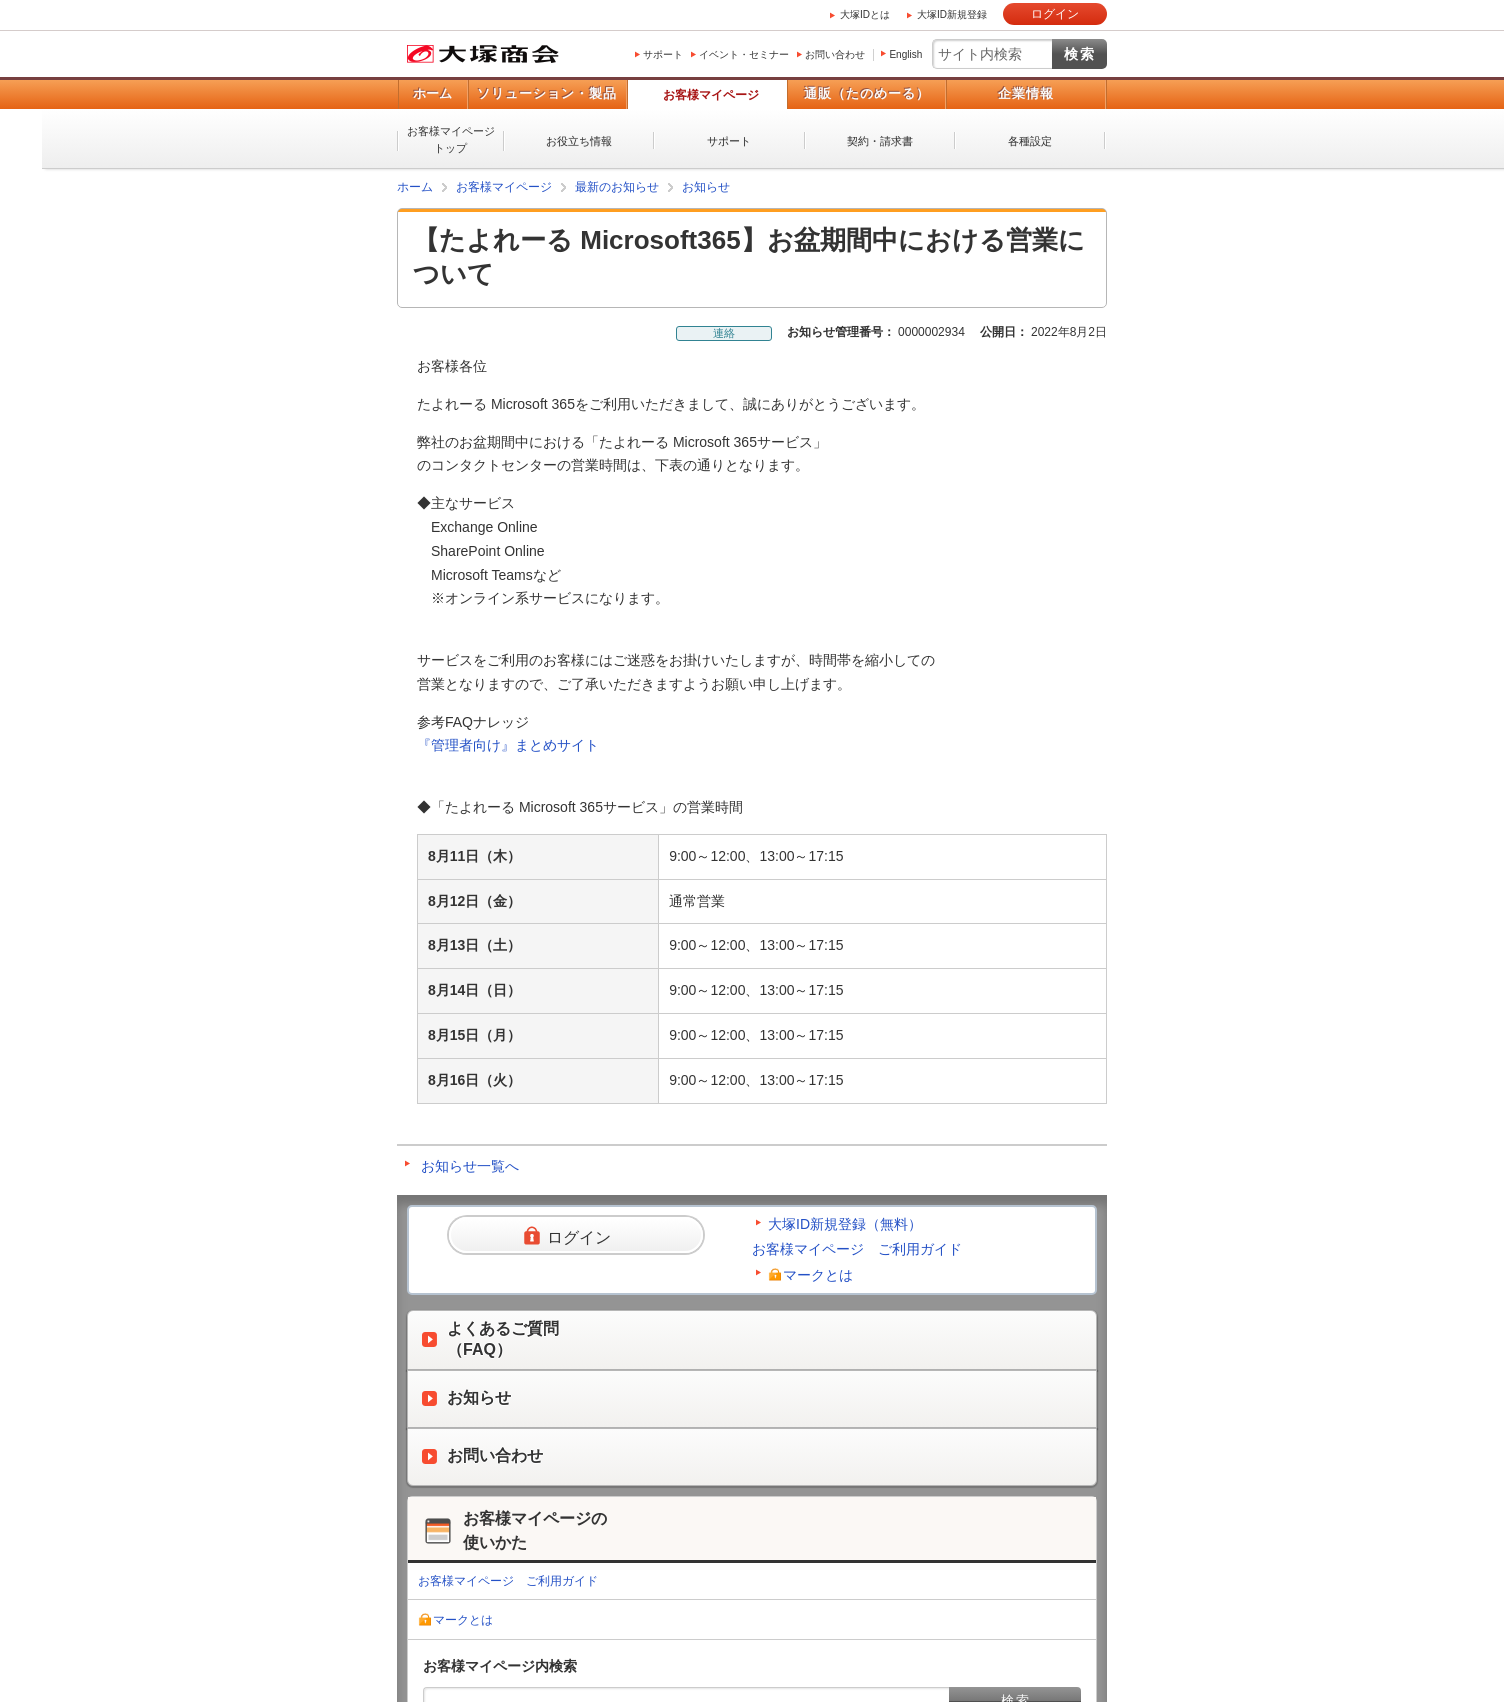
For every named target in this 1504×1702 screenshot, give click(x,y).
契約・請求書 (880, 141)
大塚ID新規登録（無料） (845, 1224)
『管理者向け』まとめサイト (508, 745)
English (905, 54)
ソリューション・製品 (547, 93)
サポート (663, 54)
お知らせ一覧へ (470, 1166)
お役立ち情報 (579, 141)
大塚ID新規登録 (952, 14)
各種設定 (1030, 141)
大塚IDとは (865, 14)
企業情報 (1026, 93)
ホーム (432, 93)
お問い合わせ (835, 54)
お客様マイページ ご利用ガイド (857, 1249)
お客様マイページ (711, 95)
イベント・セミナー (744, 54)
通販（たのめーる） (867, 93)
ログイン (1055, 14)
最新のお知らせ (617, 187)
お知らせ (706, 187)
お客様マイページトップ (451, 139)
